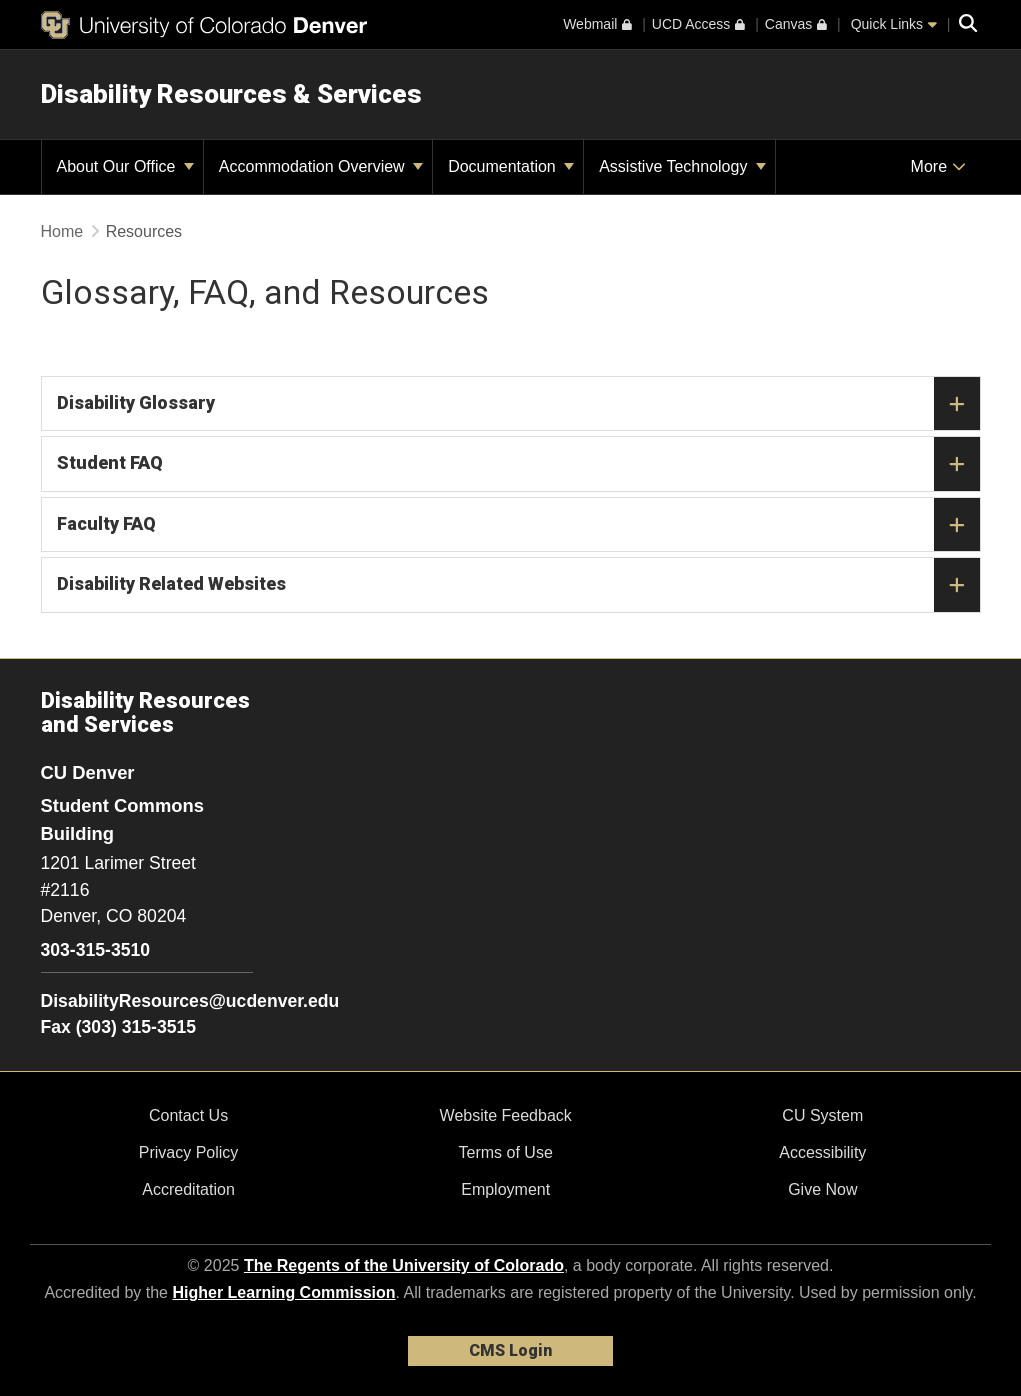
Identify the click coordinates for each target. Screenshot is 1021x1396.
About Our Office (125, 166)
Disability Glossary (518, 404)
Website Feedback (506, 1115)
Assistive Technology (682, 166)
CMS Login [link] (510, 1350)
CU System (822, 1115)
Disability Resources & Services (231, 94)
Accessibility (822, 1152)
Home (62, 231)
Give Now (822, 1189)
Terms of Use (506, 1152)
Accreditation (188, 1189)
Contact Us (188, 1115)
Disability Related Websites (518, 585)
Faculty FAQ (518, 525)
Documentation (511, 166)
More (938, 166)
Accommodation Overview (321, 166)
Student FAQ (518, 464)
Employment (505, 1189)
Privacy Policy (189, 1152)
